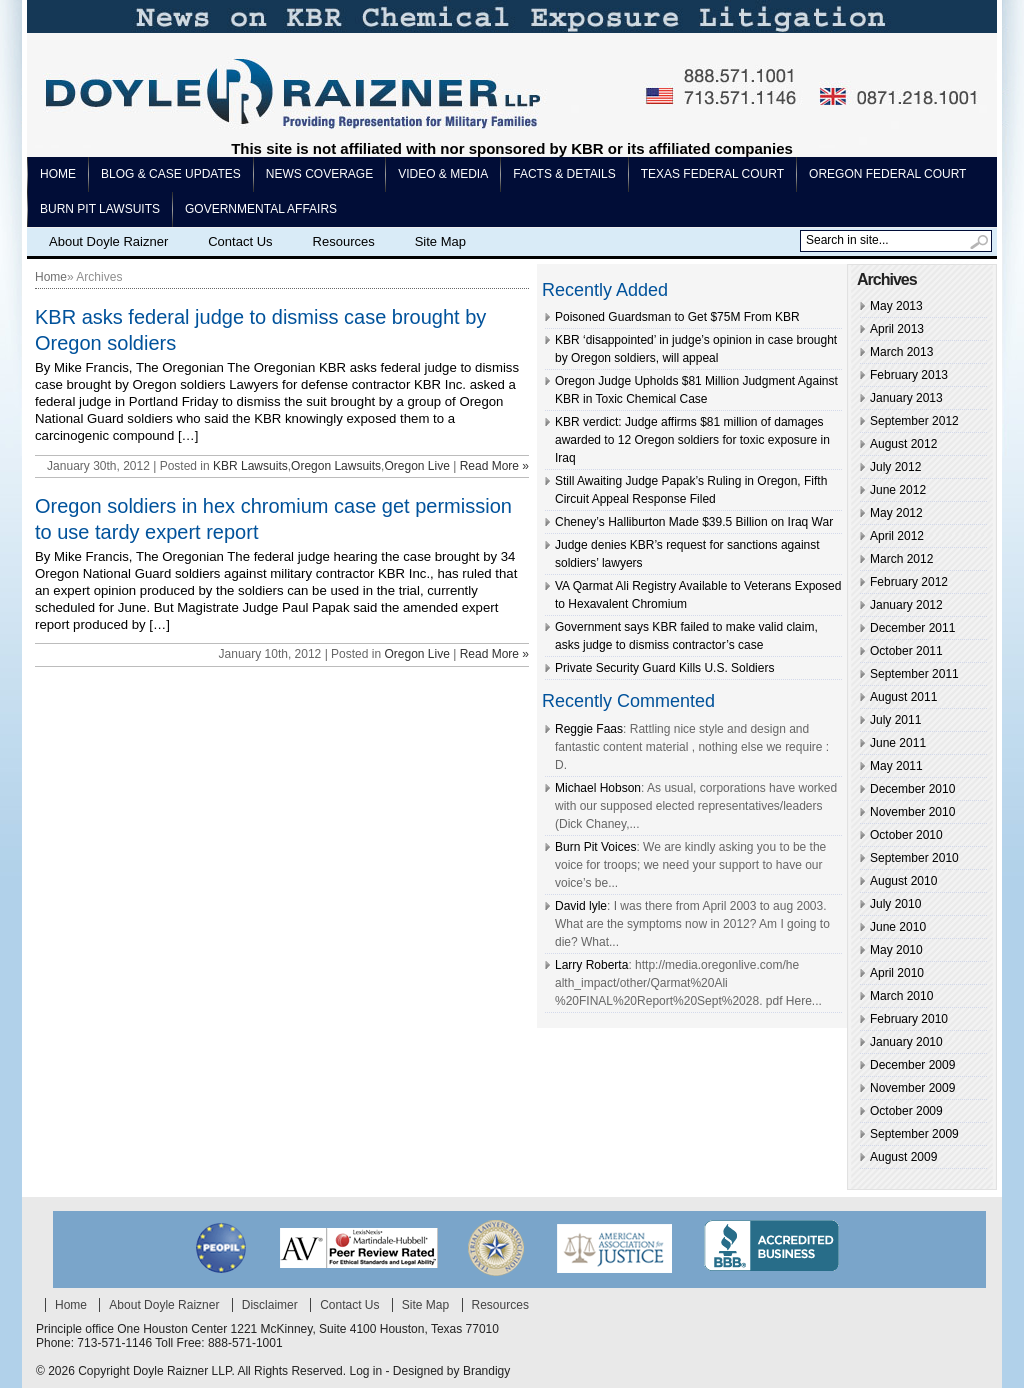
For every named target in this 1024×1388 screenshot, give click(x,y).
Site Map (440, 241)
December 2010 (912, 789)
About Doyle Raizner (108, 241)
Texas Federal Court (712, 174)
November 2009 (912, 1088)
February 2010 (909, 1019)
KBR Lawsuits (250, 466)
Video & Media (443, 174)
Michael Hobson (598, 788)
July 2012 (895, 467)
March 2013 (901, 352)
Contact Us (240, 241)
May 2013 (896, 306)
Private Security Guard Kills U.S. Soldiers (664, 668)
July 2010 (895, 904)
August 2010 (903, 881)
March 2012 (901, 559)
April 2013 (897, 329)
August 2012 (903, 444)
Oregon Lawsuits (336, 466)
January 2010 (906, 1042)
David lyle (581, 906)
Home (58, 174)
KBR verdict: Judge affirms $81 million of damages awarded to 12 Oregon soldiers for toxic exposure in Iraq (692, 440)
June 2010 (898, 927)
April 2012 (897, 536)
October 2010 (906, 835)
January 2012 (906, 605)
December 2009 (912, 1065)
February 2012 (909, 582)
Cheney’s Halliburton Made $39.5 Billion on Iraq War (694, 522)
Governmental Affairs (261, 209)
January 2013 (906, 398)
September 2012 (914, 421)
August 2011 (903, 697)
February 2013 (909, 375)
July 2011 (895, 720)
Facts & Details (564, 174)
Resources (344, 241)
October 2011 (906, 651)
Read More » (494, 466)
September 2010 (914, 858)
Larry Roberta (591, 965)
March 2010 (901, 996)
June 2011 (898, 743)
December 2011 (912, 628)
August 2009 (903, 1157)
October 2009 (906, 1111)
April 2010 (897, 973)
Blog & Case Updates (171, 174)
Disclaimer (270, 1305)
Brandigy (486, 1371)
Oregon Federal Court (887, 174)
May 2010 (896, 950)
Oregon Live (416, 466)
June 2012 (898, 490)
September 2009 (914, 1134)
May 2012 (896, 513)
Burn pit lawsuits (100, 209)
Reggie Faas (589, 729)
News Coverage (319, 174)
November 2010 (912, 812)
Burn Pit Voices (595, 847)
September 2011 (914, 674)
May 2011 (896, 766)
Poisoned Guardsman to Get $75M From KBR (677, 317)
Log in (365, 1371)
